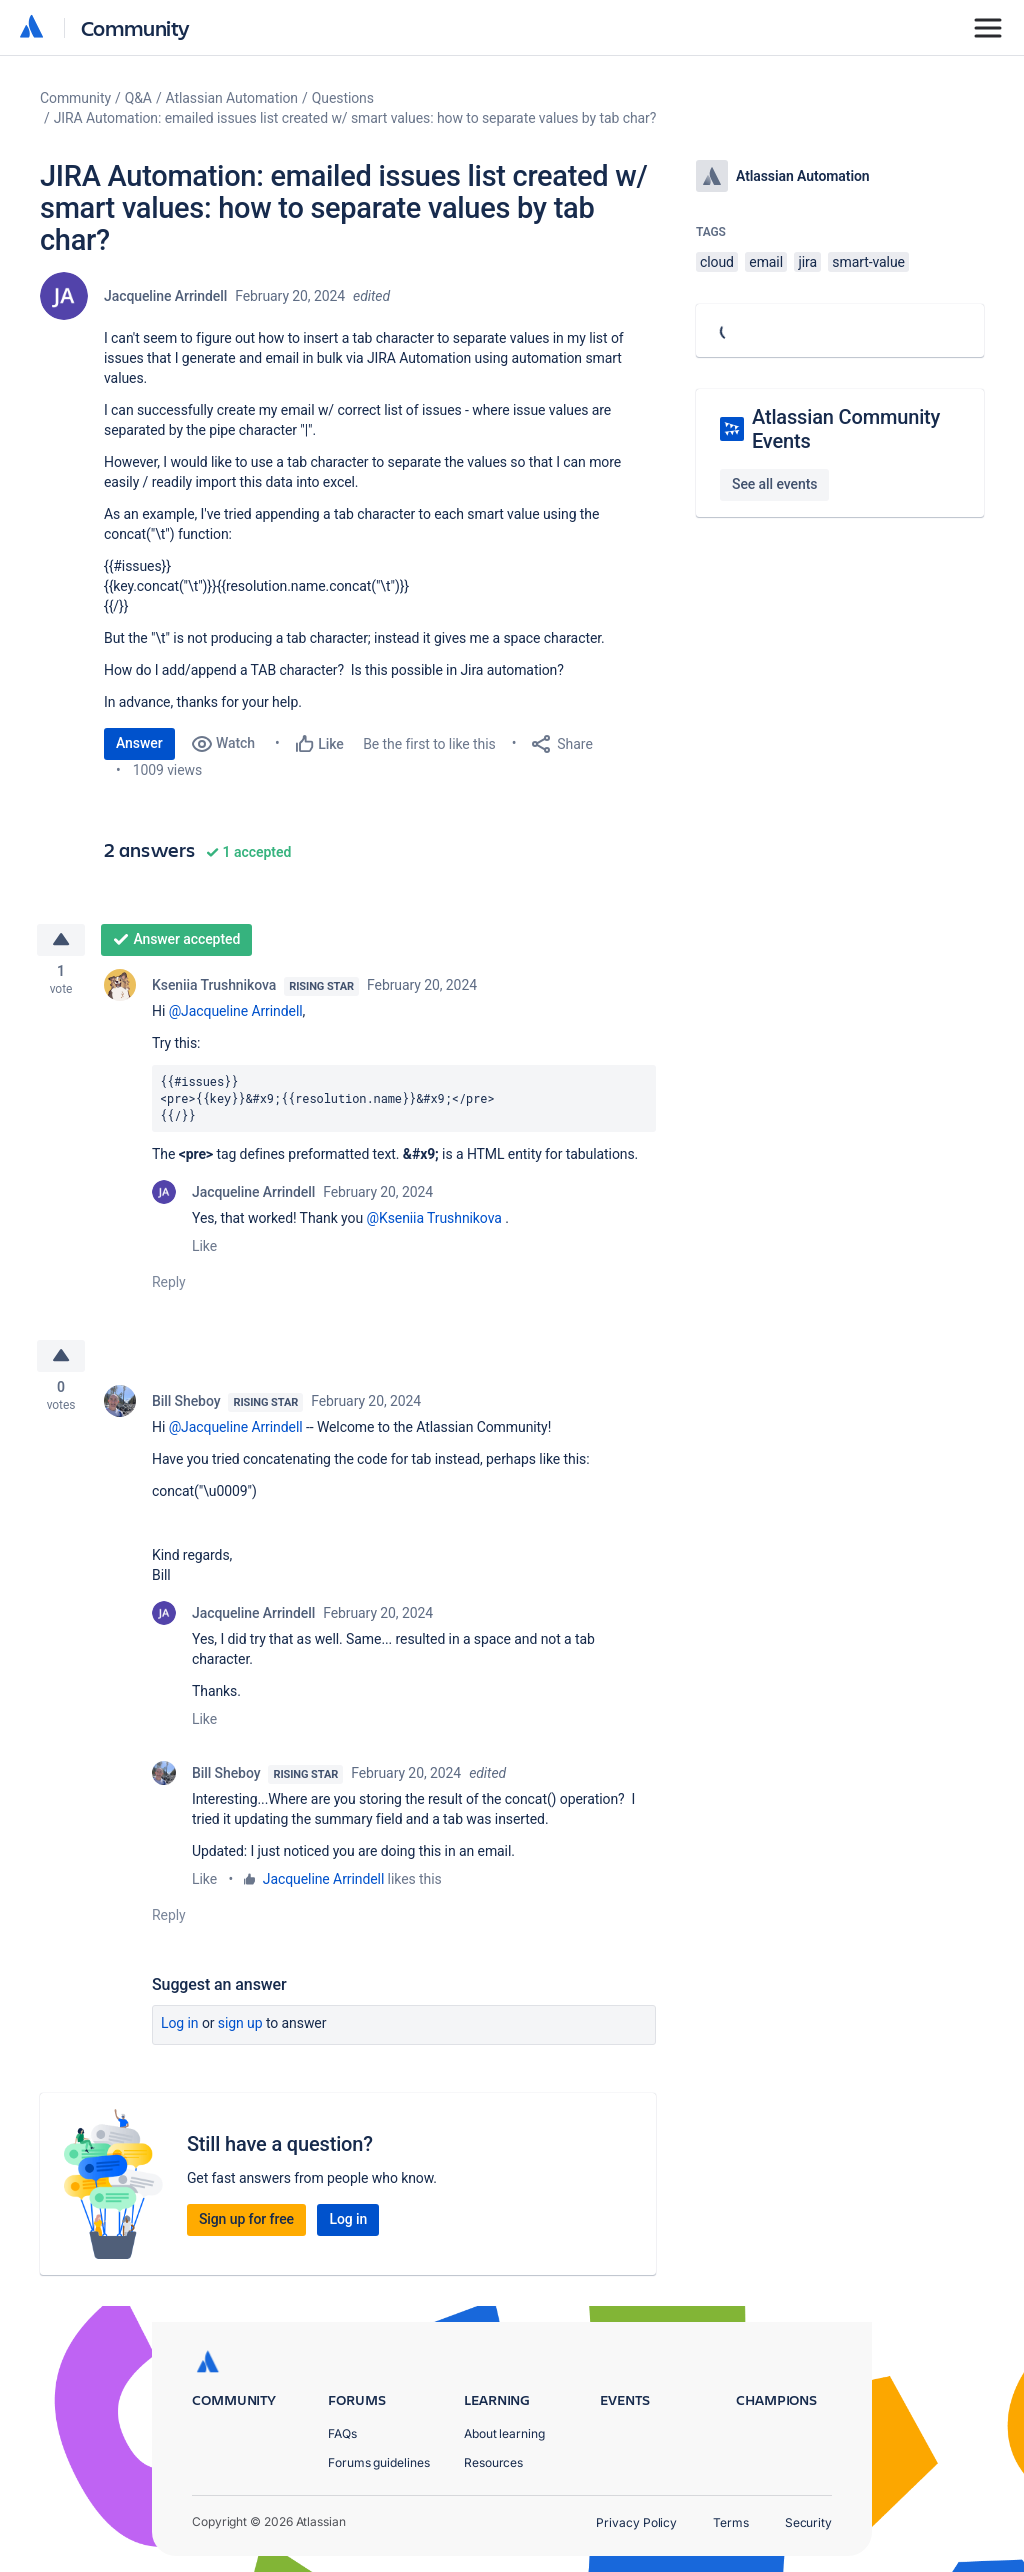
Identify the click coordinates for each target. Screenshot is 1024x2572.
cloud (717, 262)
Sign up (240, 2030)
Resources (493, 2462)
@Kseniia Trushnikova (433, 1222)
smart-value (868, 262)
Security (808, 2522)
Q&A (138, 98)
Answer (139, 743)
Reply (169, 1286)
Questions (343, 98)
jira (807, 262)
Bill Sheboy (186, 1408)
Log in (180, 2030)
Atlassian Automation (232, 98)
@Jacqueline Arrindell (236, 1014)
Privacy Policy (636, 2522)
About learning (504, 2433)
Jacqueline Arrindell (165, 296)
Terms (731, 2522)
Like (204, 1250)
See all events (774, 484)
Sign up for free (246, 2226)
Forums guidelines (379, 2462)
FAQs (342, 2433)
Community (135, 27)
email (766, 262)
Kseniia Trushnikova (214, 988)
